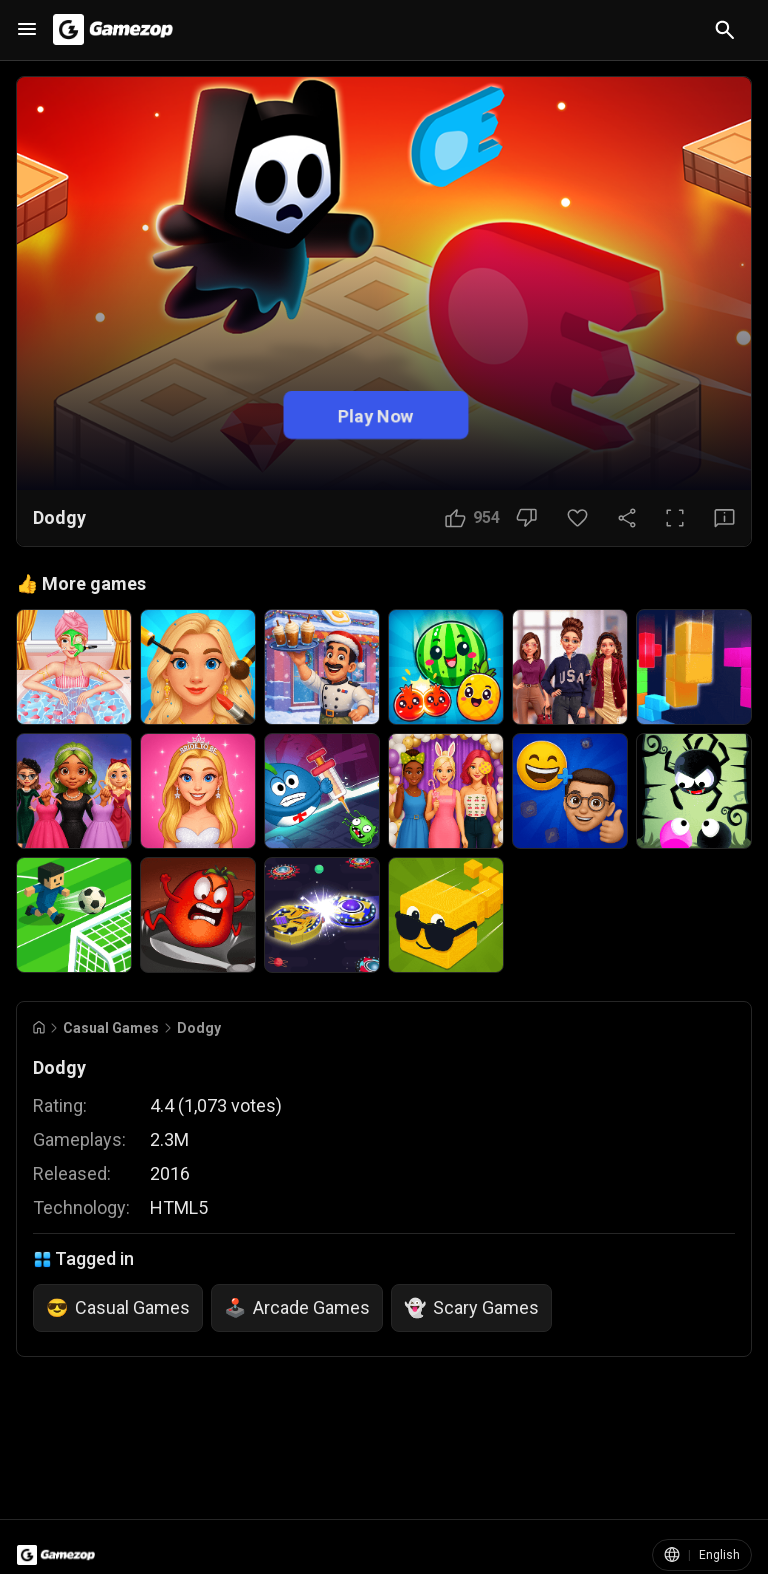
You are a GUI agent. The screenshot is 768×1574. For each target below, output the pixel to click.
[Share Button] (627, 518)
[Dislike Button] (526, 518)
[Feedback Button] (724, 518)
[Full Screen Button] (675, 518)
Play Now (376, 414)
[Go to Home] (39, 1027)
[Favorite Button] (577, 518)
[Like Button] (472, 518)
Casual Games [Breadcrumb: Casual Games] (111, 1028)
